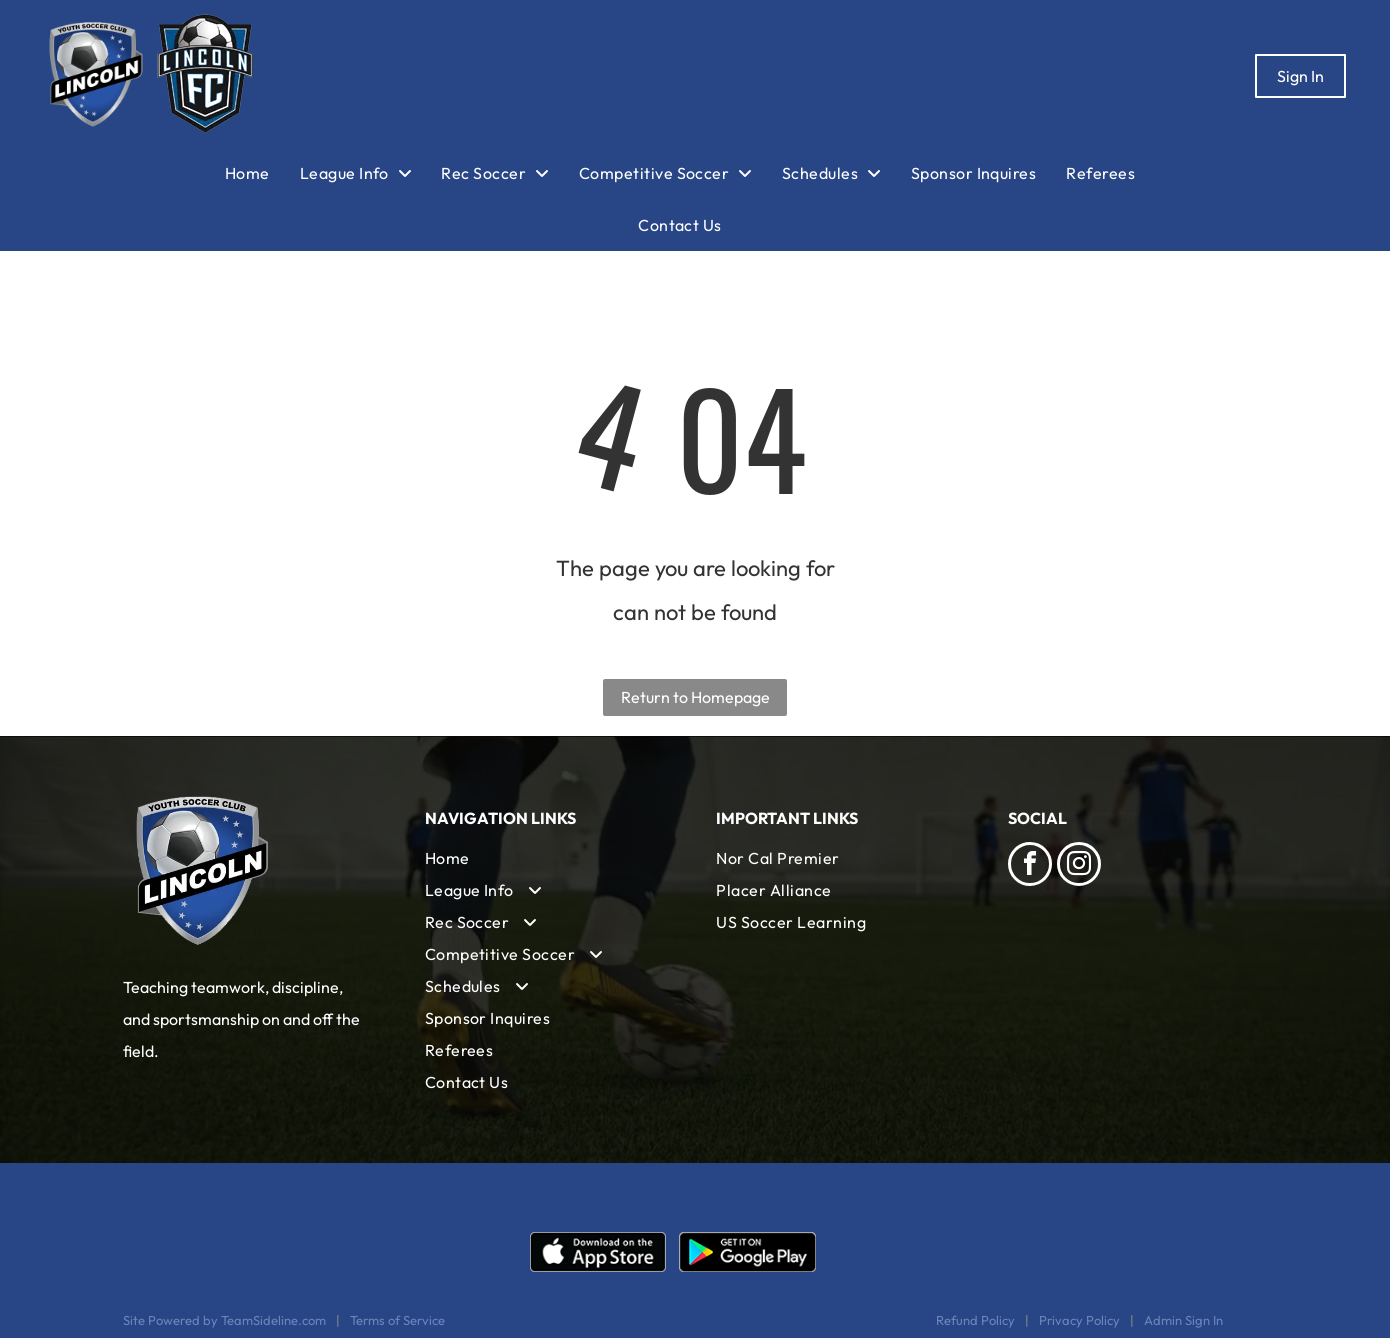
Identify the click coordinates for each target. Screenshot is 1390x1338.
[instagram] (1079, 866)
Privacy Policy (1079, 1320)
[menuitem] (262, 173)
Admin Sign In (1183, 1320)
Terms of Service (397, 1320)
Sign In (1300, 76)
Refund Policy (975, 1320)
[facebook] (1030, 866)
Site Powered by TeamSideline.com (224, 1320)
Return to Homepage (695, 697)
